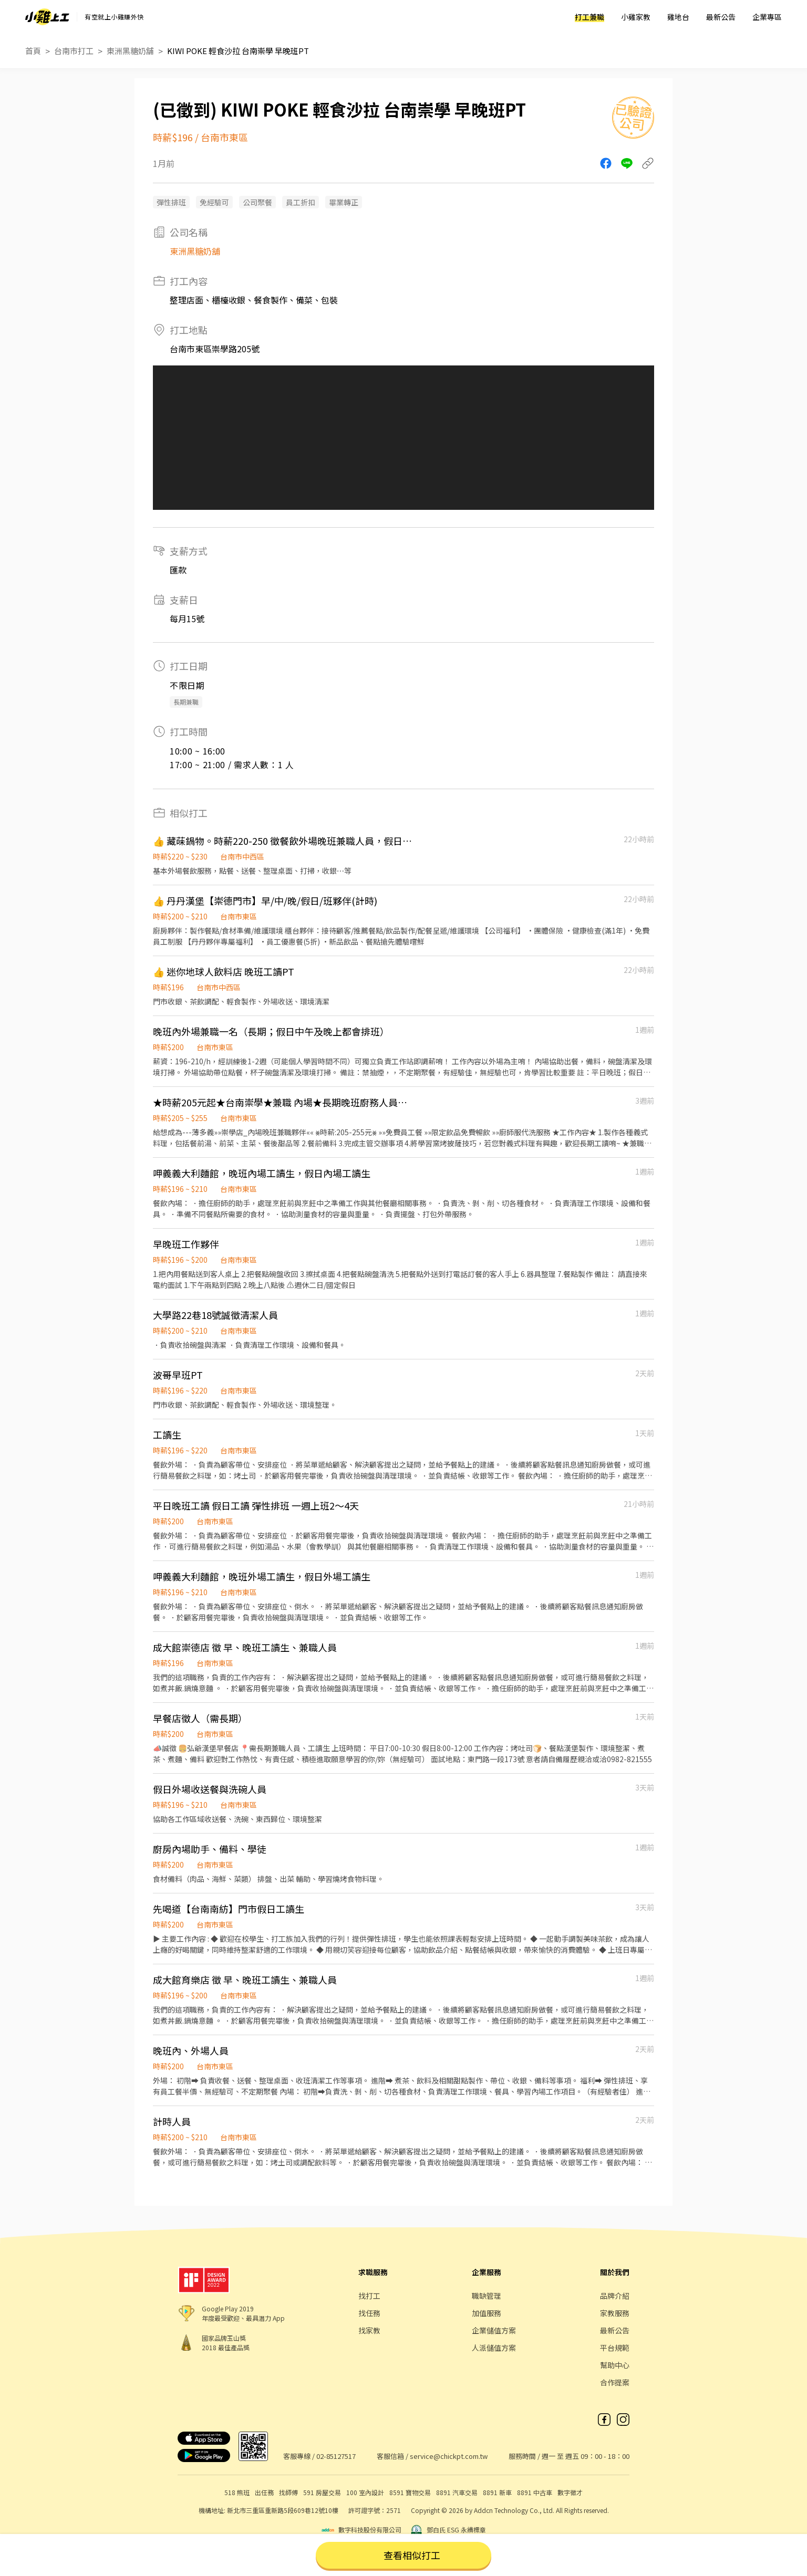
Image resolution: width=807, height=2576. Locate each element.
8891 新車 (497, 2492)
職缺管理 (486, 2295)
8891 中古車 (534, 2492)
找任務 (369, 2313)
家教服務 (614, 2313)
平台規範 (614, 2347)
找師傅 (288, 2492)
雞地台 (678, 17)
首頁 (33, 50)
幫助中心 (614, 2365)
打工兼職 (589, 17)
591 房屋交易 (322, 2492)
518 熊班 (237, 2492)
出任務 (264, 2492)
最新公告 (721, 17)
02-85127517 (336, 2456)
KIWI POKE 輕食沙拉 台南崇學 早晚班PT (238, 50)
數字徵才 (570, 2492)
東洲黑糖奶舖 (130, 50)
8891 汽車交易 (457, 2492)
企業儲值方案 (494, 2330)
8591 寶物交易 (410, 2492)
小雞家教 (635, 17)
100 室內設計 (365, 2492)
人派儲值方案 (494, 2347)
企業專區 (767, 17)
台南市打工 (74, 50)
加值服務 (486, 2313)
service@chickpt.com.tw (449, 2456)
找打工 (369, 2295)
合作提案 (614, 2382)
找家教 (369, 2330)
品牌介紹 (614, 2295)
